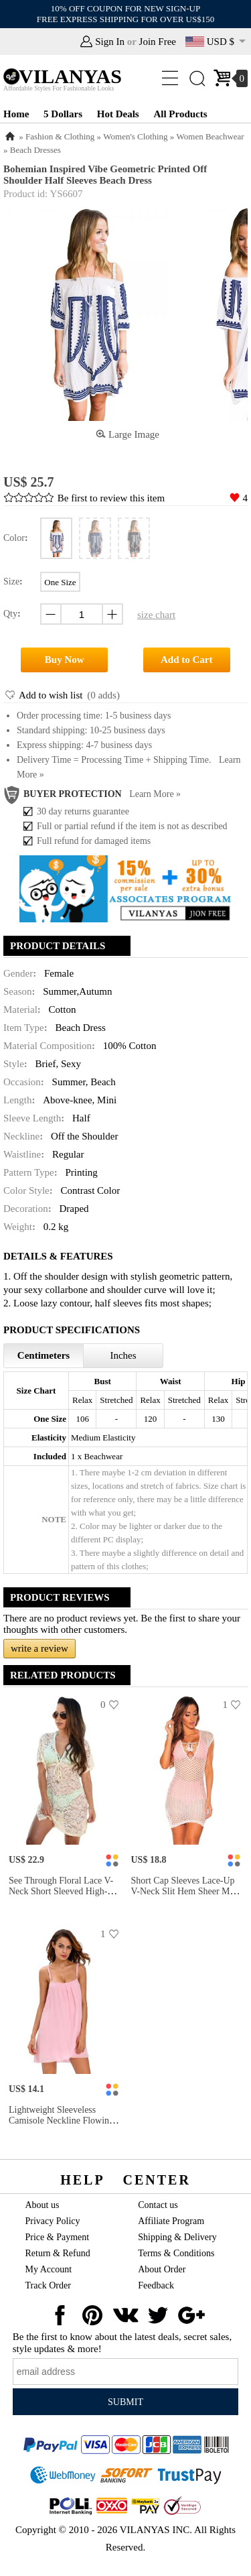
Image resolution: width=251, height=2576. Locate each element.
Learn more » (155, 794)
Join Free (157, 41)
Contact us (158, 2205)
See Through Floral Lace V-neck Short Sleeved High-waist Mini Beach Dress (61, 1891)
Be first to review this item (111, 498)
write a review (39, 1648)
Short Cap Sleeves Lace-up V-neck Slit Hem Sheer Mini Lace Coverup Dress (185, 1891)
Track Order (48, 2285)
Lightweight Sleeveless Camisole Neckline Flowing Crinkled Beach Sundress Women (61, 2126)
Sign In (109, 41)
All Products (180, 114)
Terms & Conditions (176, 2253)
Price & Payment (57, 2237)
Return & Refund (57, 2253)
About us (42, 2205)
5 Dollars (63, 114)
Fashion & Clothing (59, 136)
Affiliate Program (171, 2221)
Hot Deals (118, 114)
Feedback (156, 2285)
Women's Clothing (135, 136)
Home (16, 114)
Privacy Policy (52, 2221)
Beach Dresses (35, 150)
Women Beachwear (210, 136)
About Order (161, 2269)
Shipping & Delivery (177, 2237)
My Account (48, 2269)
